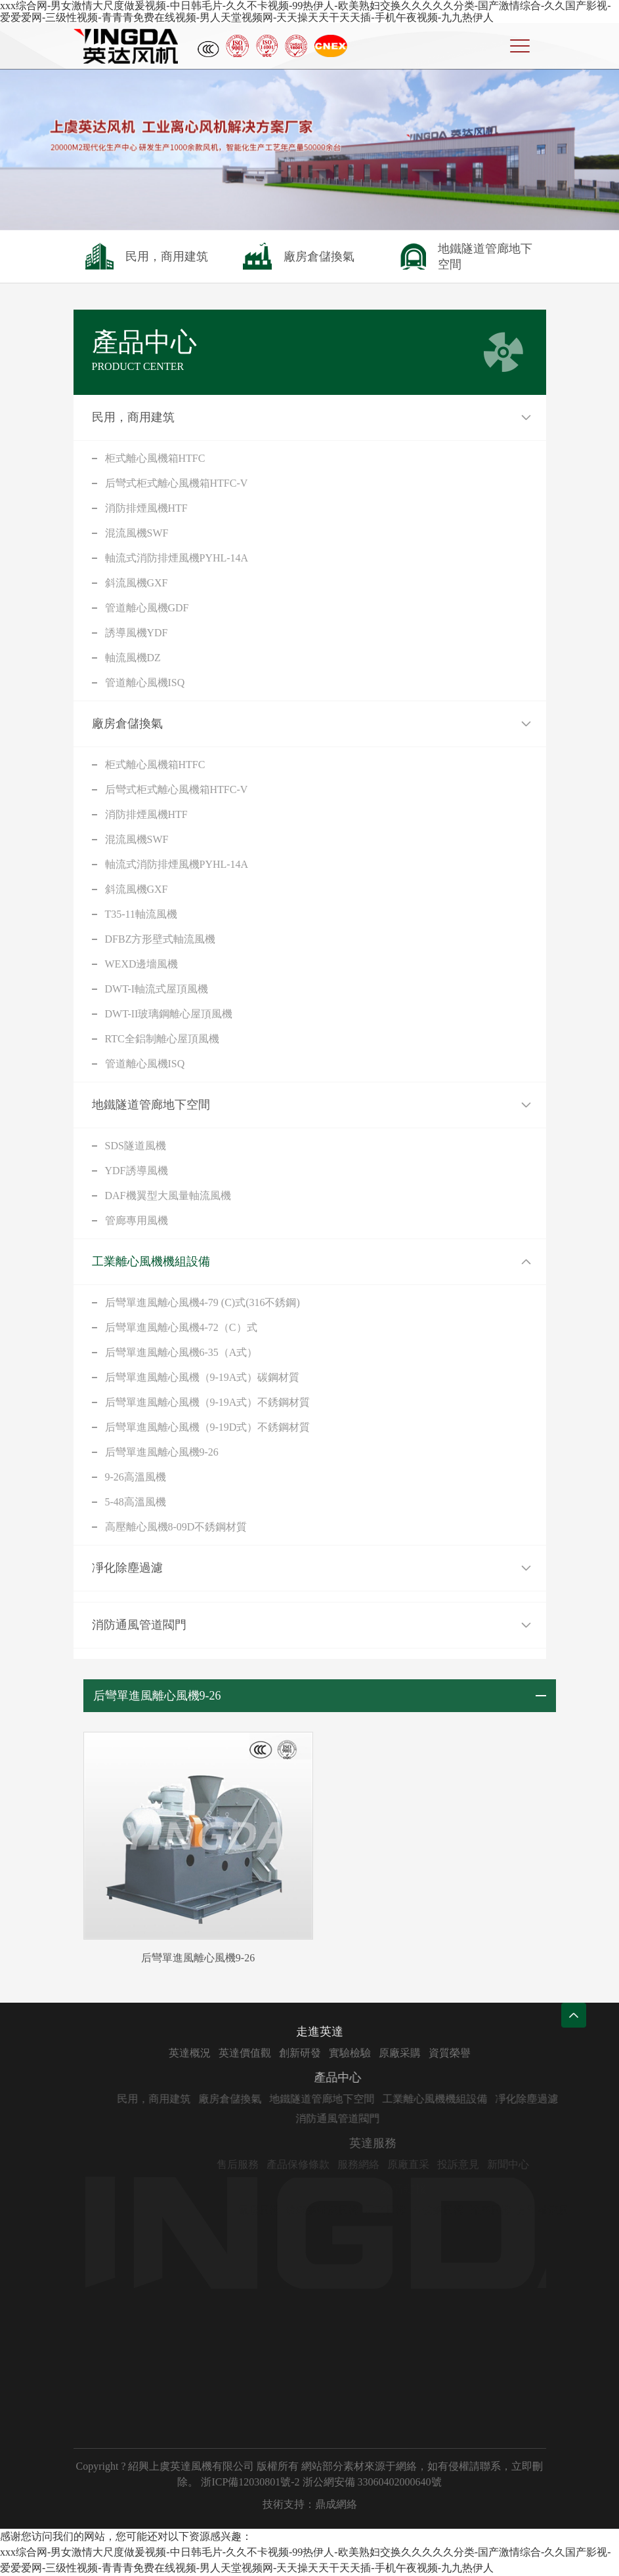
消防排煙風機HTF (146, 508)
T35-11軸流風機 (141, 914)
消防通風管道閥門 (139, 1624)
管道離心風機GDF (147, 607)
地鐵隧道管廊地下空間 (151, 1104)
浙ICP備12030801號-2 (250, 2481)
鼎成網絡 (336, 2504)
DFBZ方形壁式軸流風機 (160, 939)
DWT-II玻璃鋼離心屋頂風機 (169, 1013)
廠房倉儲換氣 (127, 723)
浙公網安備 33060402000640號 (372, 2481)
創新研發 (349, 2052)
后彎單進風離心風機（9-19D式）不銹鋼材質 (207, 1427)
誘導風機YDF (136, 632)
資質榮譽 (499, 2052)
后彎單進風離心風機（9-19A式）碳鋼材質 (202, 1377)
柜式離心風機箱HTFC (155, 458)
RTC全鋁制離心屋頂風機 (162, 1038)
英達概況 (239, 2052)
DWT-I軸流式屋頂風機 (157, 988)
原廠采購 (449, 2052)
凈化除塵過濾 (127, 1567)
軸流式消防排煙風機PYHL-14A (177, 557)
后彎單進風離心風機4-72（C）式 (181, 1327)
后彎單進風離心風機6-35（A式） (181, 1352)
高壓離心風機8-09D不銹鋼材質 (176, 1526)
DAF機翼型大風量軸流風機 (168, 1195)
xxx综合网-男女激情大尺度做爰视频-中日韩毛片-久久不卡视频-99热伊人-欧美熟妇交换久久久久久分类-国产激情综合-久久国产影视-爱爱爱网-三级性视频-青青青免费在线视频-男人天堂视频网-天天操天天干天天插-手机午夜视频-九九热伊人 (305, 11)
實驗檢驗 (399, 2052)
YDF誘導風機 (136, 1170)
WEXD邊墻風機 (142, 964)
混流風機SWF (137, 533)
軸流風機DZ (133, 657)
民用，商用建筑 (133, 417)
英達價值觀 (294, 2052)
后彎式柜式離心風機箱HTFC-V (176, 483)
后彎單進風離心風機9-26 (162, 1452)
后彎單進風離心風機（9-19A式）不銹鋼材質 (207, 1402)
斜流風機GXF (136, 582)
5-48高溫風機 (135, 1501)
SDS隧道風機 (135, 1145)
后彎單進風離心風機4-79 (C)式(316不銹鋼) (202, 1302)
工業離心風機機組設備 (151, 1261)
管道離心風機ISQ (145, 682)
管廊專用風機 (136, 1220)
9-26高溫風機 (135, 1476)
